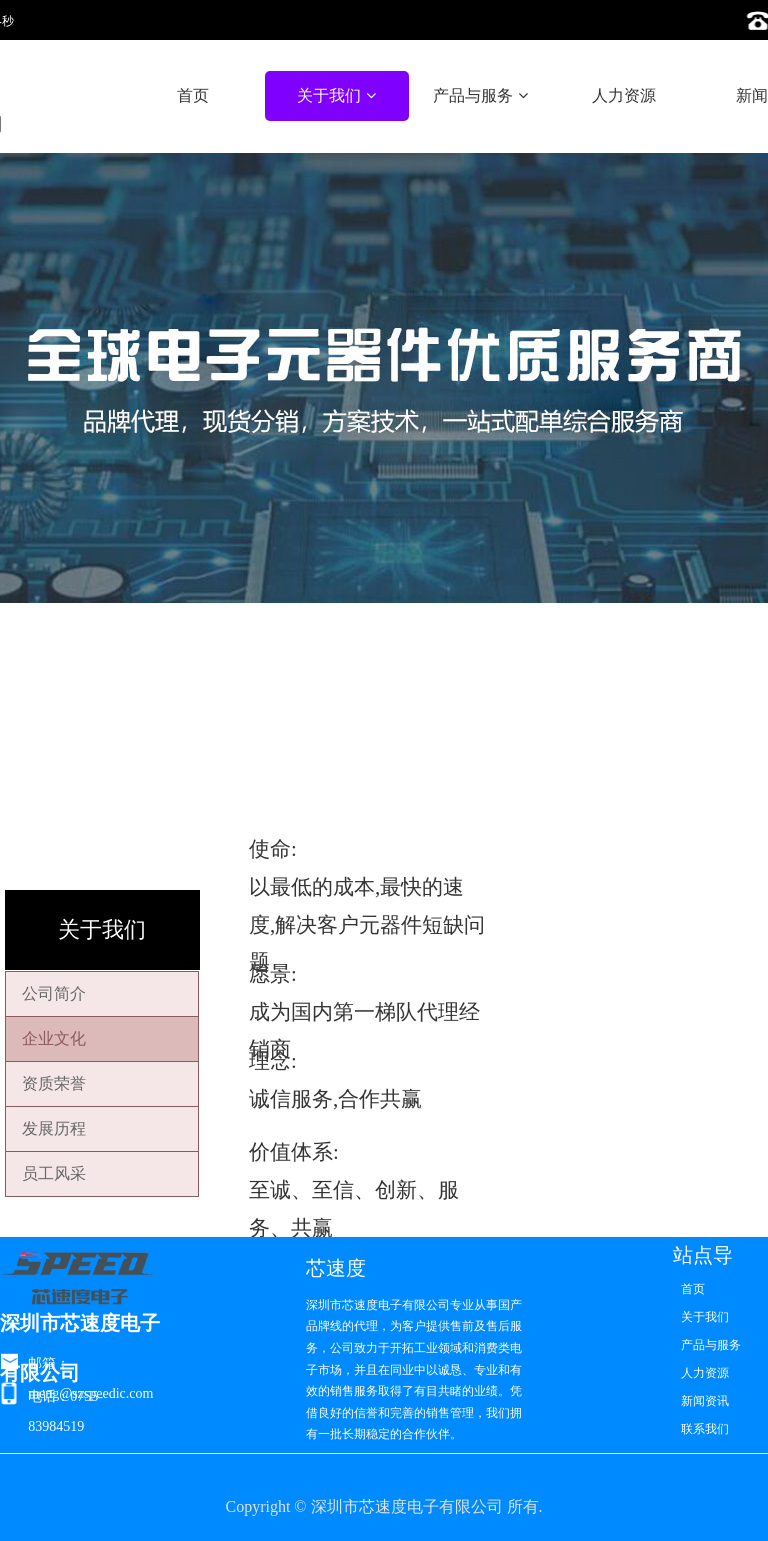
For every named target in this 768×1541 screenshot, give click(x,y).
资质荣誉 (54, 1083)
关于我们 (336, 95)
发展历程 (54, 1128)
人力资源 (624, 95)
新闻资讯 (705, 1401)
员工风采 (54, 1173)
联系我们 (705, 1429)
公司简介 (54, 993)
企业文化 (54, 1038)
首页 (193, 95)
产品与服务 (480, 95)
